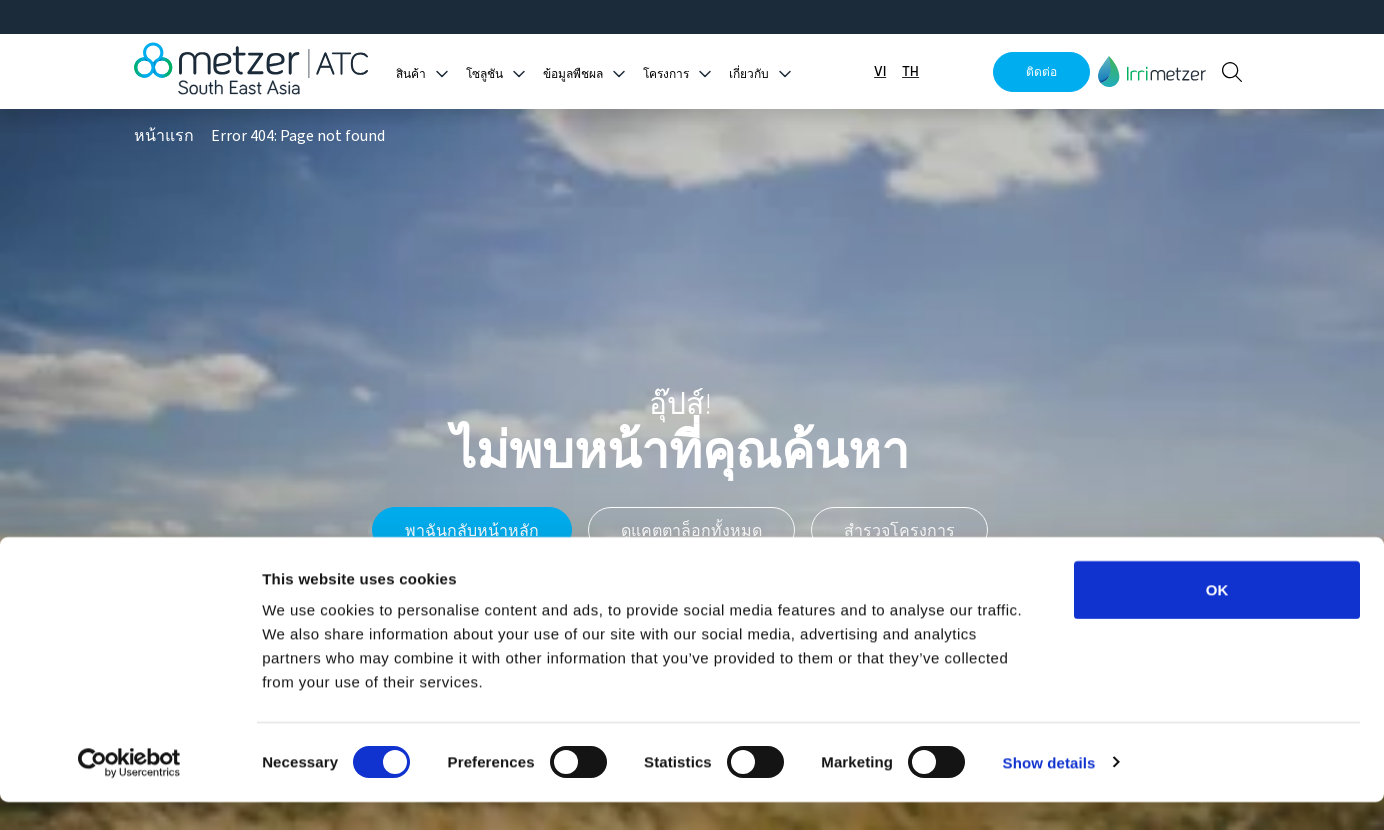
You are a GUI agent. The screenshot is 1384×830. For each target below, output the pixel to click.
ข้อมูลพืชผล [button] (573, 74)
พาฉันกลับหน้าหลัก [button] (472, 530)
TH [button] (910, 71)
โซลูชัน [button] (484, 74)
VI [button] (880, 71)
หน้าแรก (164, 136)
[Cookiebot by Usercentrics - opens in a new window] (129, 791)
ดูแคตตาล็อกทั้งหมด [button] (691, 530)
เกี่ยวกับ (749, 74)
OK (1217, 617)
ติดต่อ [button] (1041, 71)
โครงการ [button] (666, 74)
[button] (1152, 71)
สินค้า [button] (411, 74)
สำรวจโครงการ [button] (899, 530)
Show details (1049, 790)
